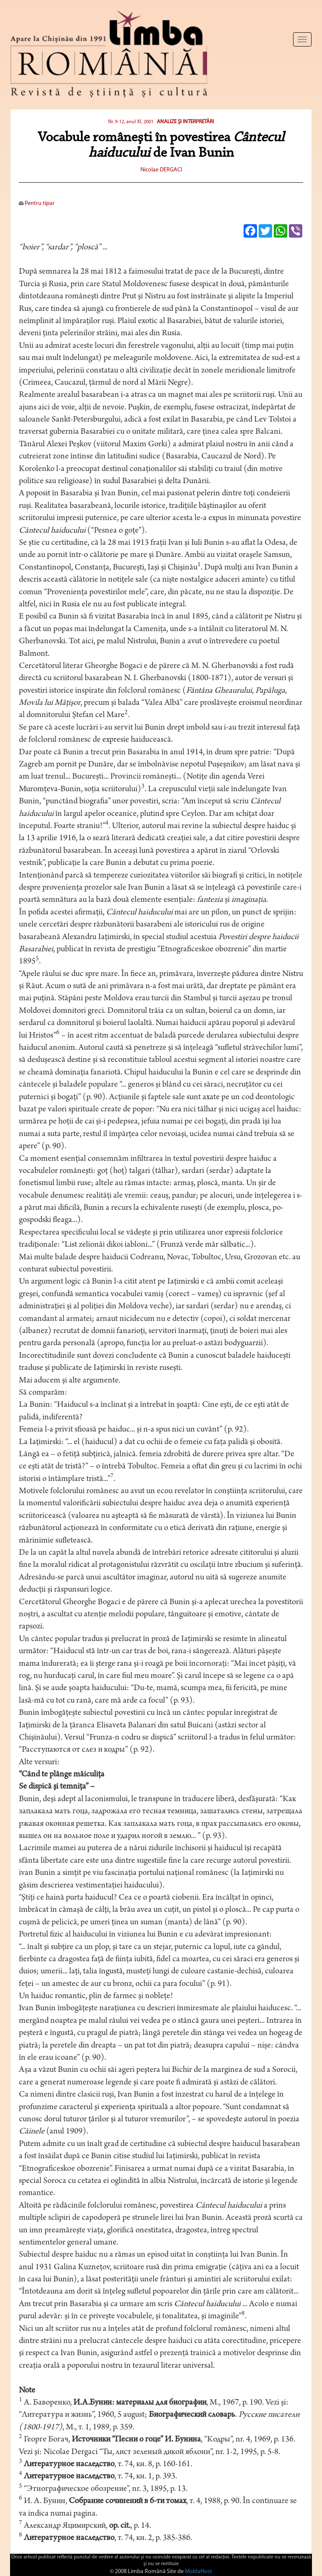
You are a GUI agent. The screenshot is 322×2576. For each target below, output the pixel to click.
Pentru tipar (37, 203)
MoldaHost (198, 2571)
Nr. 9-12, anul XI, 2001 (130, 121)
